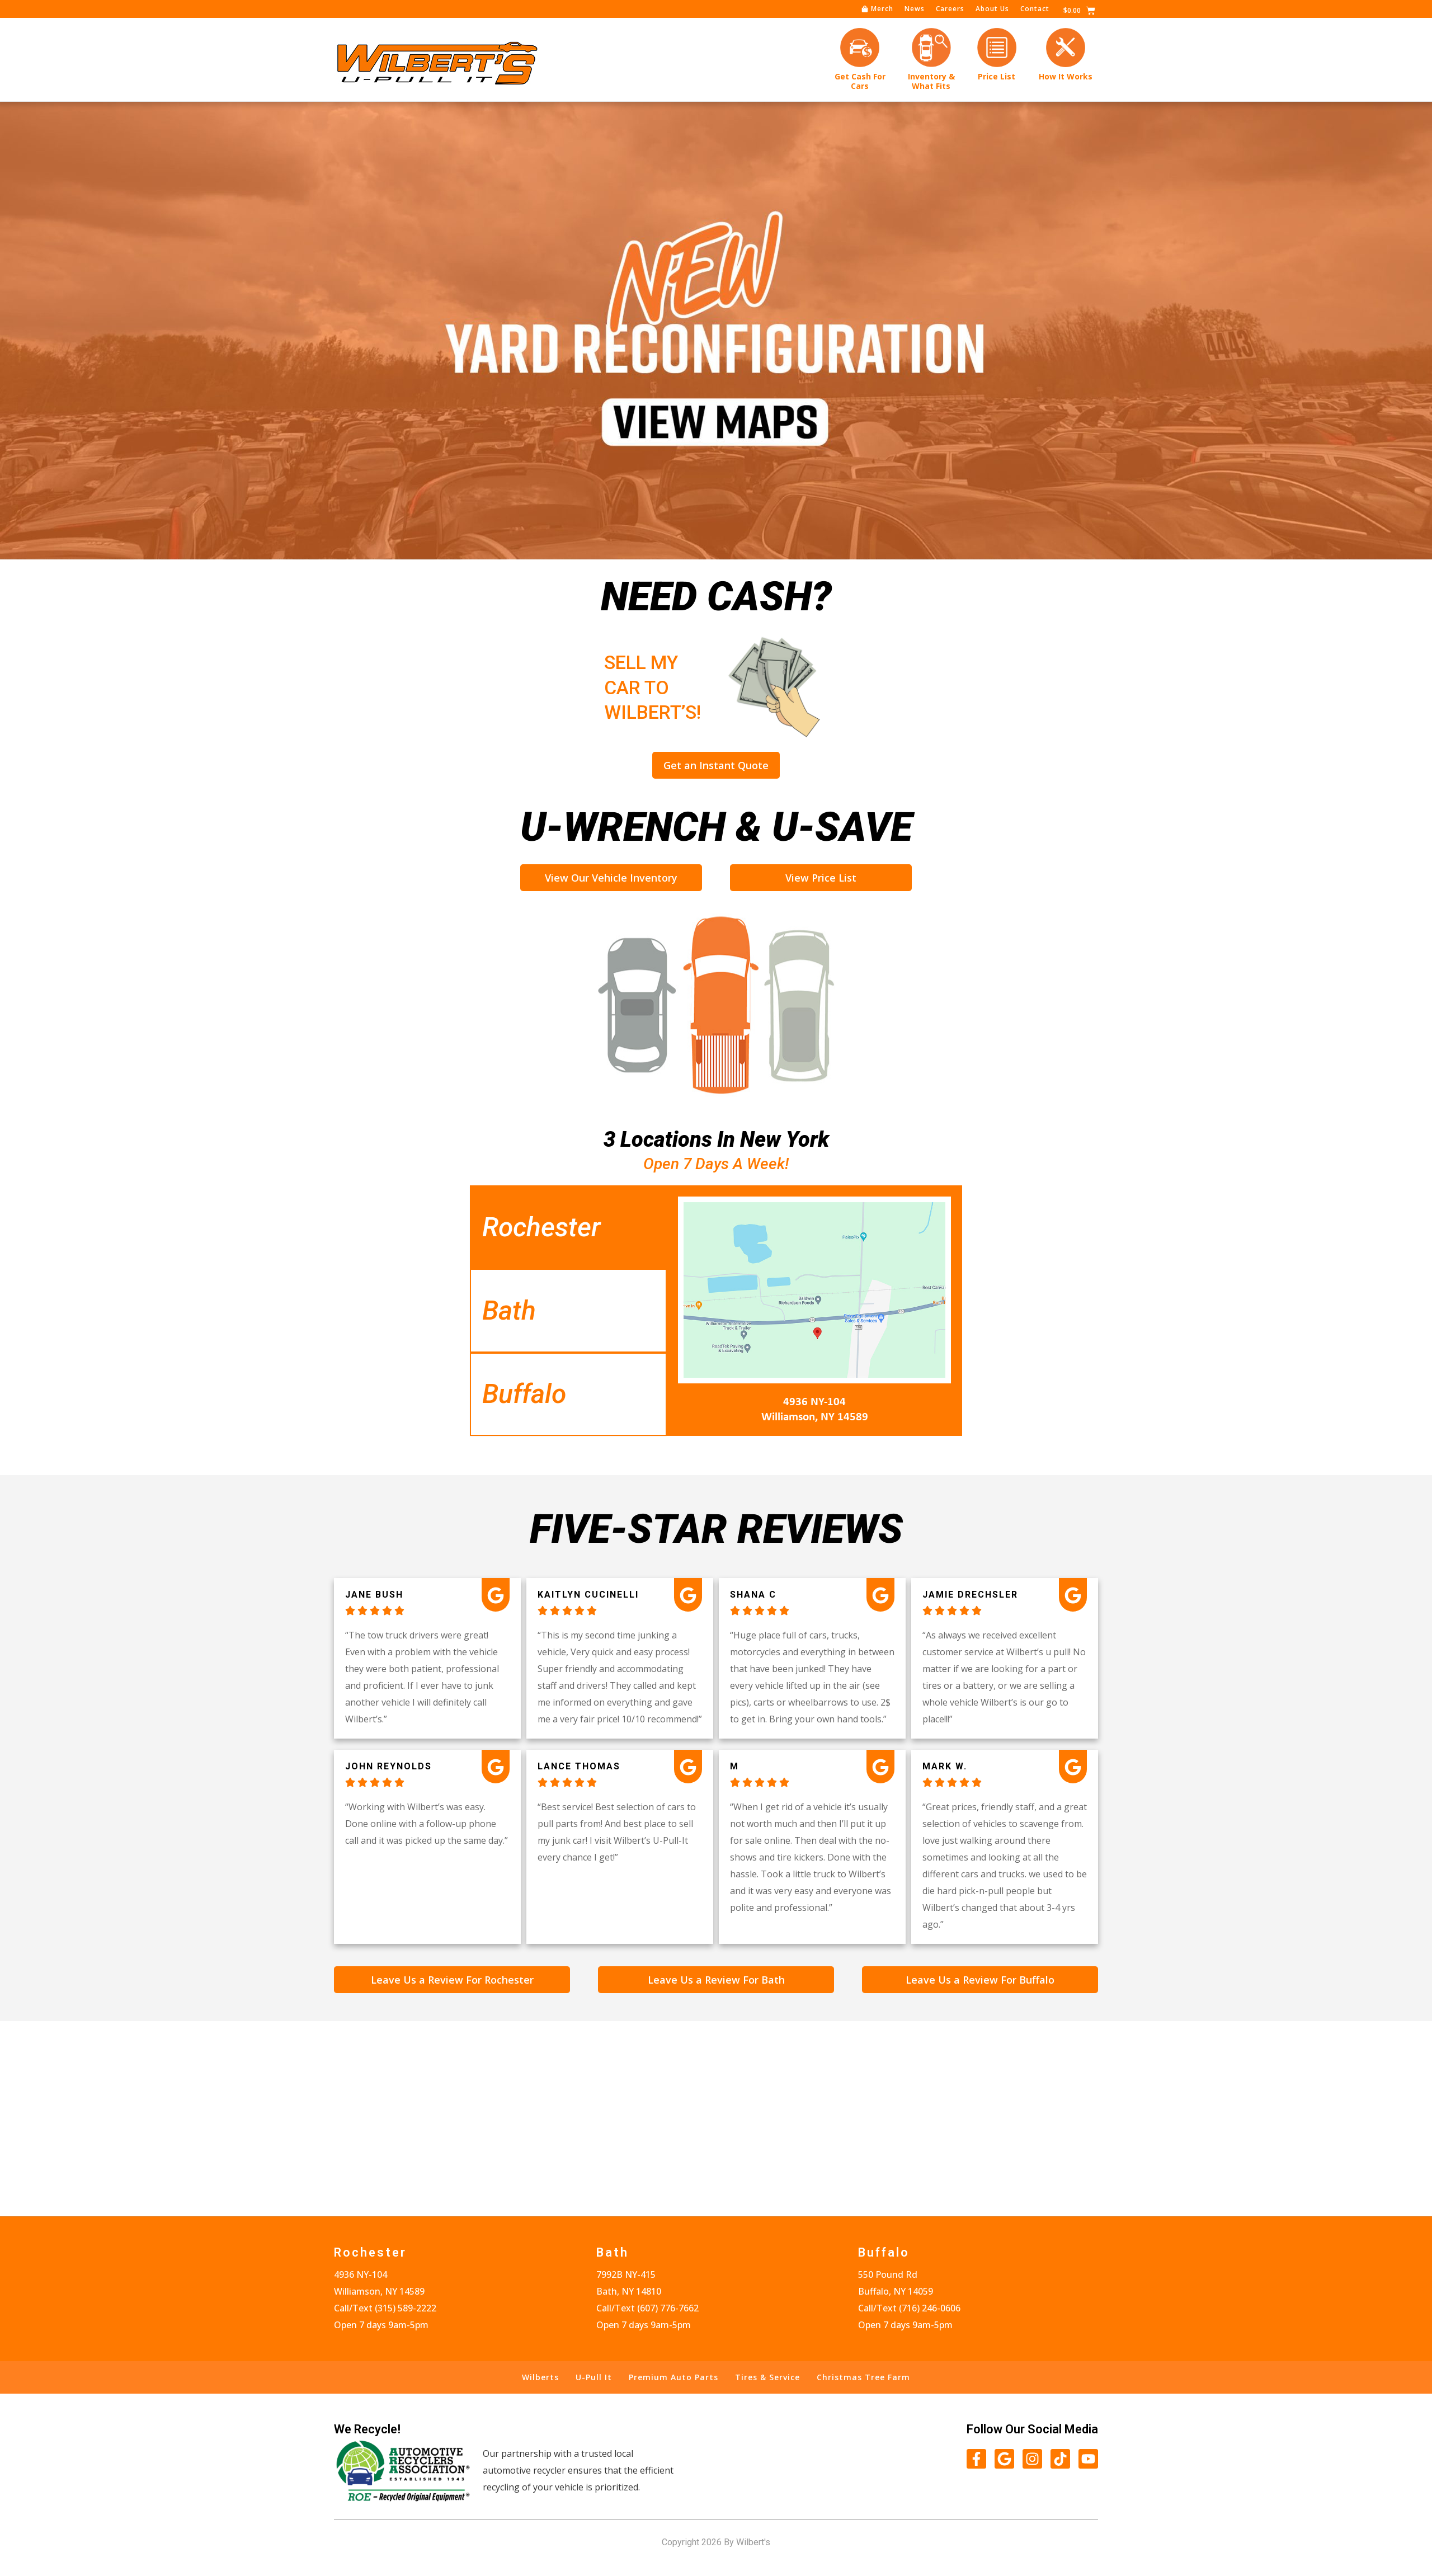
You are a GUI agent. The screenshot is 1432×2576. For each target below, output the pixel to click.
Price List (996, 76)
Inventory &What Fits (931, 81)
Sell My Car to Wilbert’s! (588, 687)
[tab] (568, 1227)
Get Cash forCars (860, 81)
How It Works (1065, 76)
